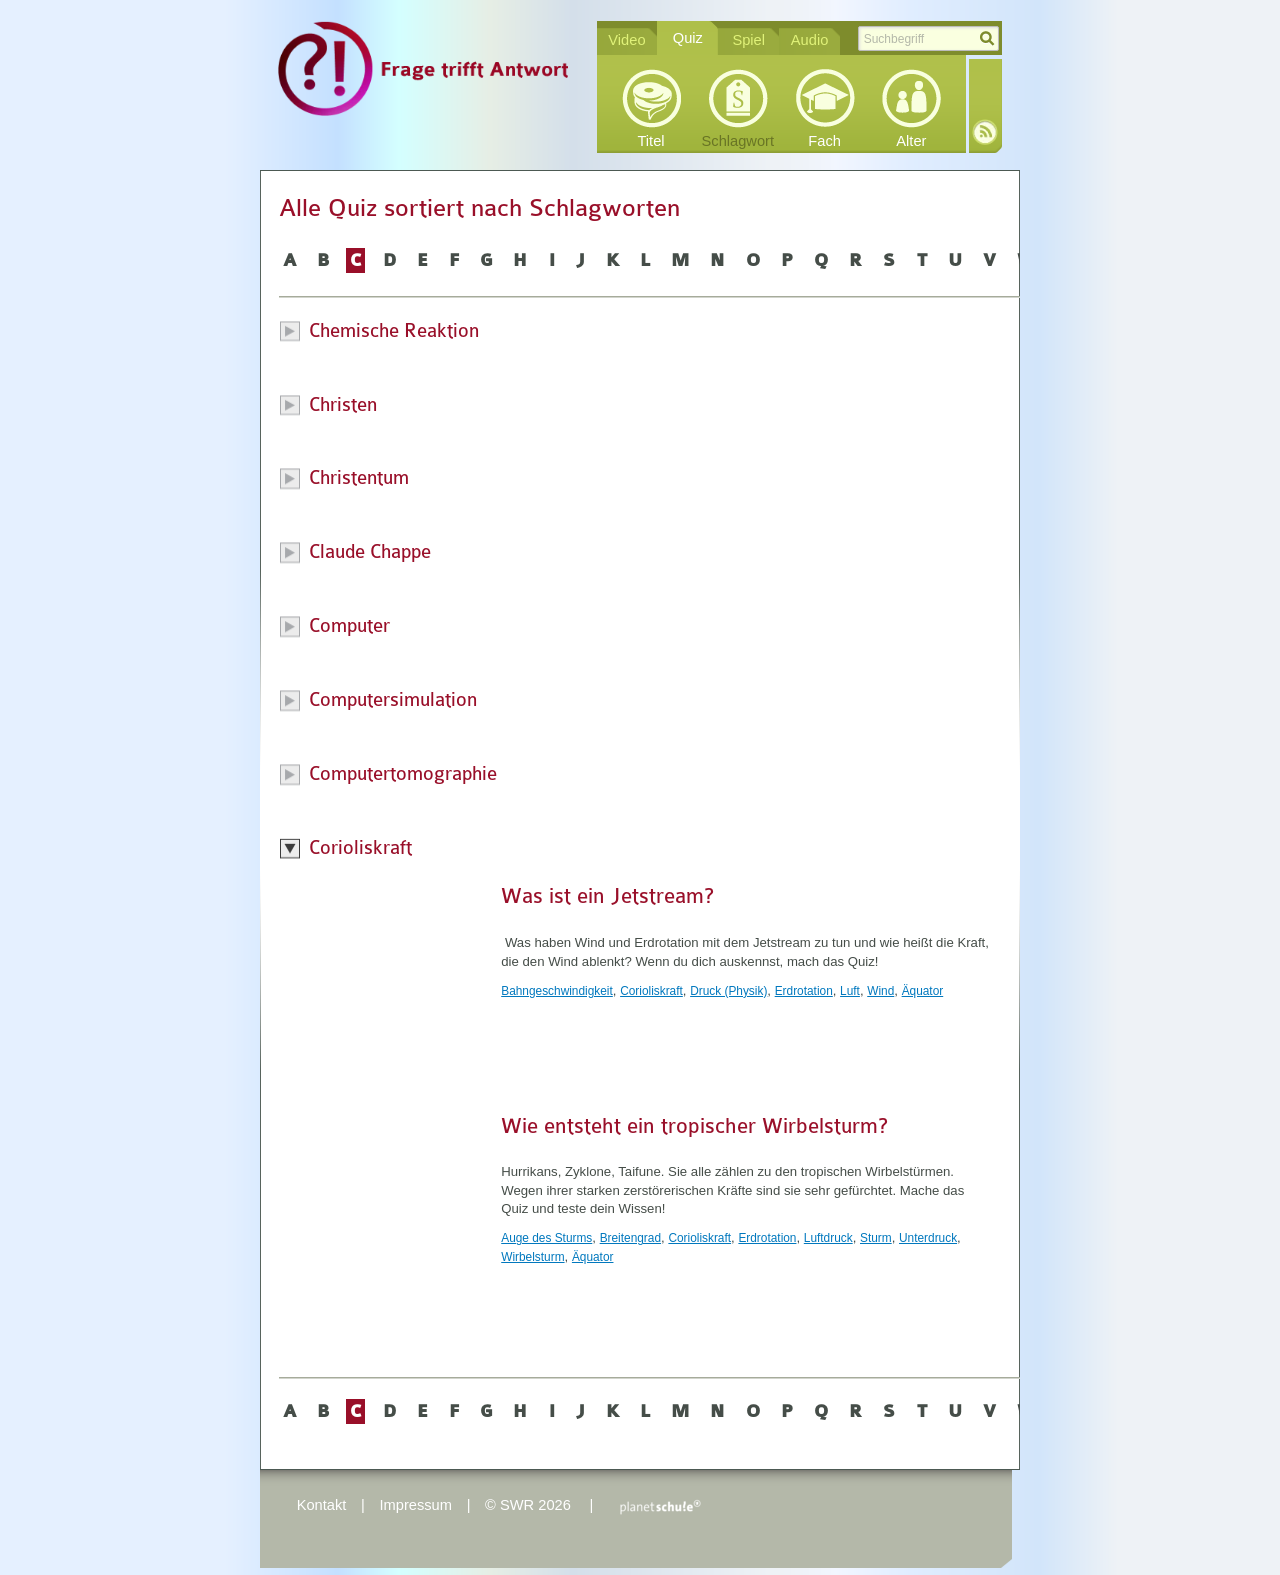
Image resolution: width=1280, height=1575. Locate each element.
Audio (810, 40)
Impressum (415, 1505)
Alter (911, 141)
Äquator (923, 991)
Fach (824, 141)
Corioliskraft (651, 991)
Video (626, 40)
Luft (850, 991)
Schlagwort (738, 141)
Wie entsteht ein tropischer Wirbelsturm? (694, 1126)
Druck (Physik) (728, 991)
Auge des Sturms (546, 1238)
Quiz (688, 38)
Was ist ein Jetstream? (607, 896)
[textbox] (929, 38)
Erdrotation (804, 991)
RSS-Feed (985, 132)
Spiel (748, 40)
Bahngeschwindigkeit (557, 991)
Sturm (876, 1238)
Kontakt (322, 1505)
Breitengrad (630, 1238)
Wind (880, 991)
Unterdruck (928, 1238)
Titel (650, 141)
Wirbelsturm (532, 1257)
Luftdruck (828, 1238)
